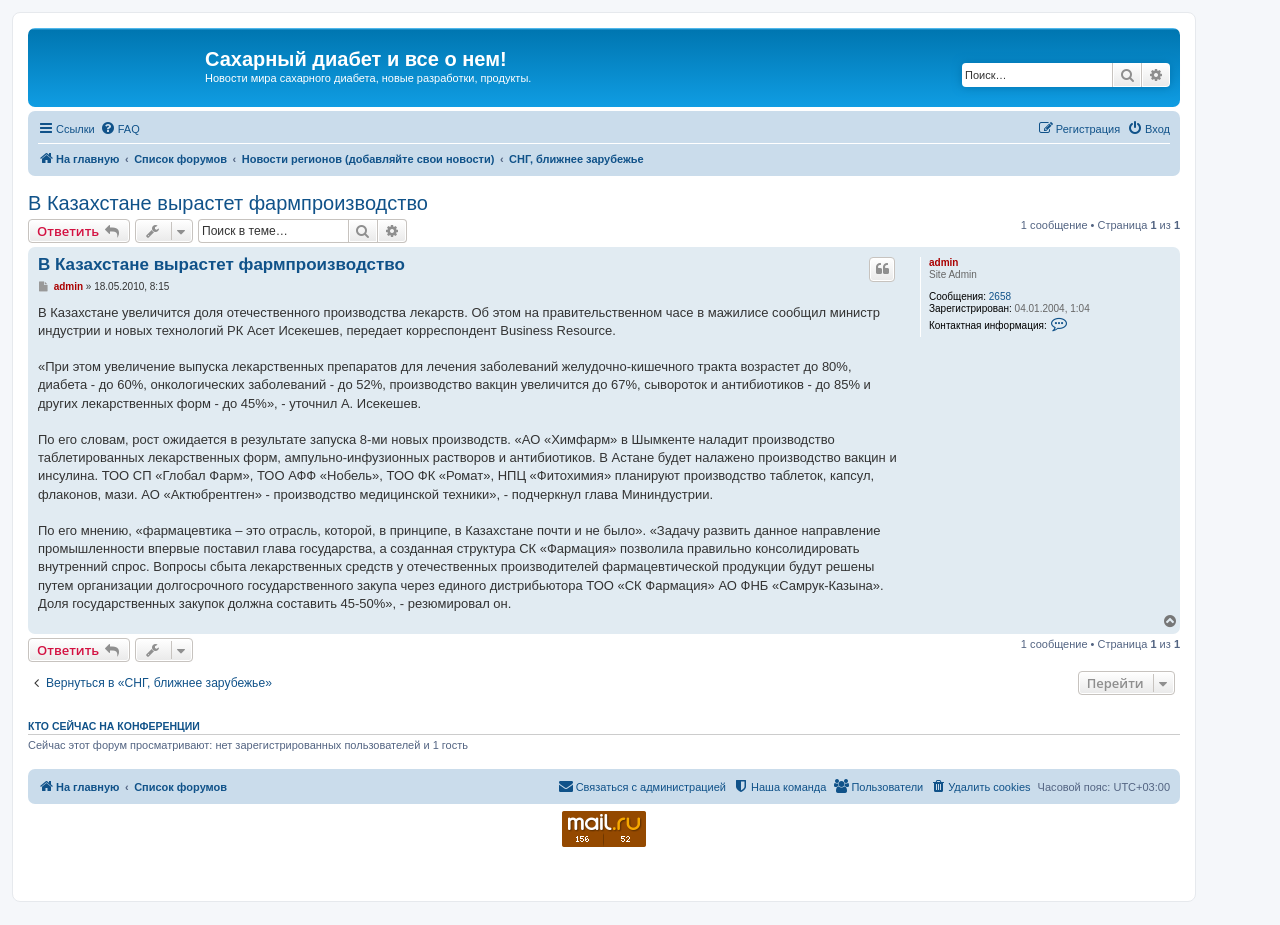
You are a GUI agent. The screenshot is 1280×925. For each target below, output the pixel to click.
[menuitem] (120, 129)
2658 (1000, 296)
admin (943, 262)
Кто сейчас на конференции (114, 726)
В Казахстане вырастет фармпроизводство (228, 203)
